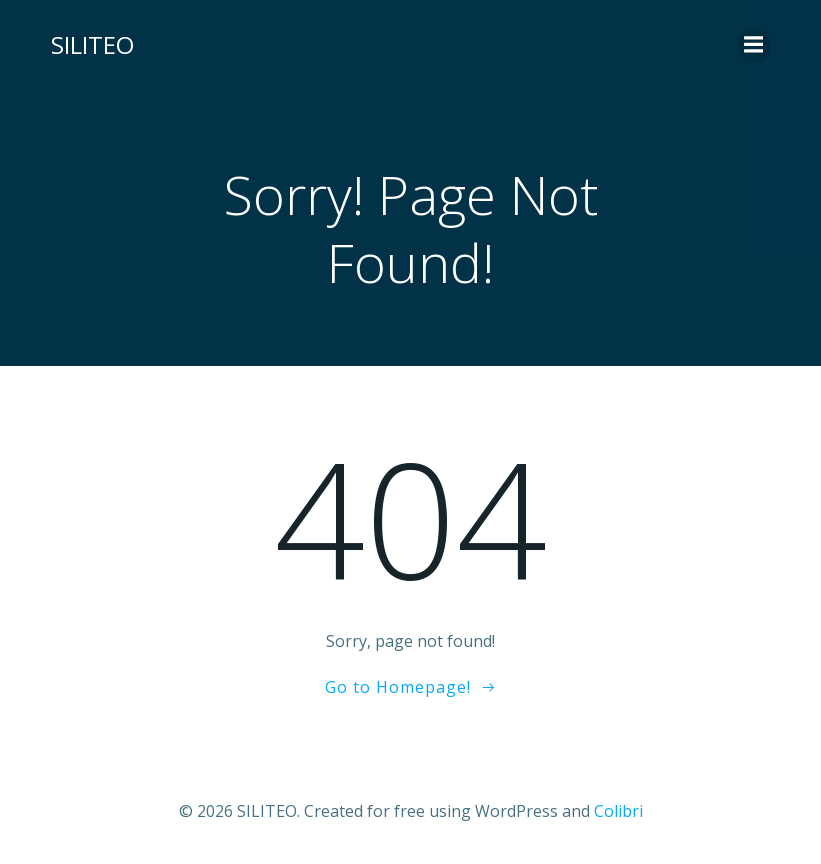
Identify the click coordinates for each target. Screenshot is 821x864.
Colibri (618, 811)
